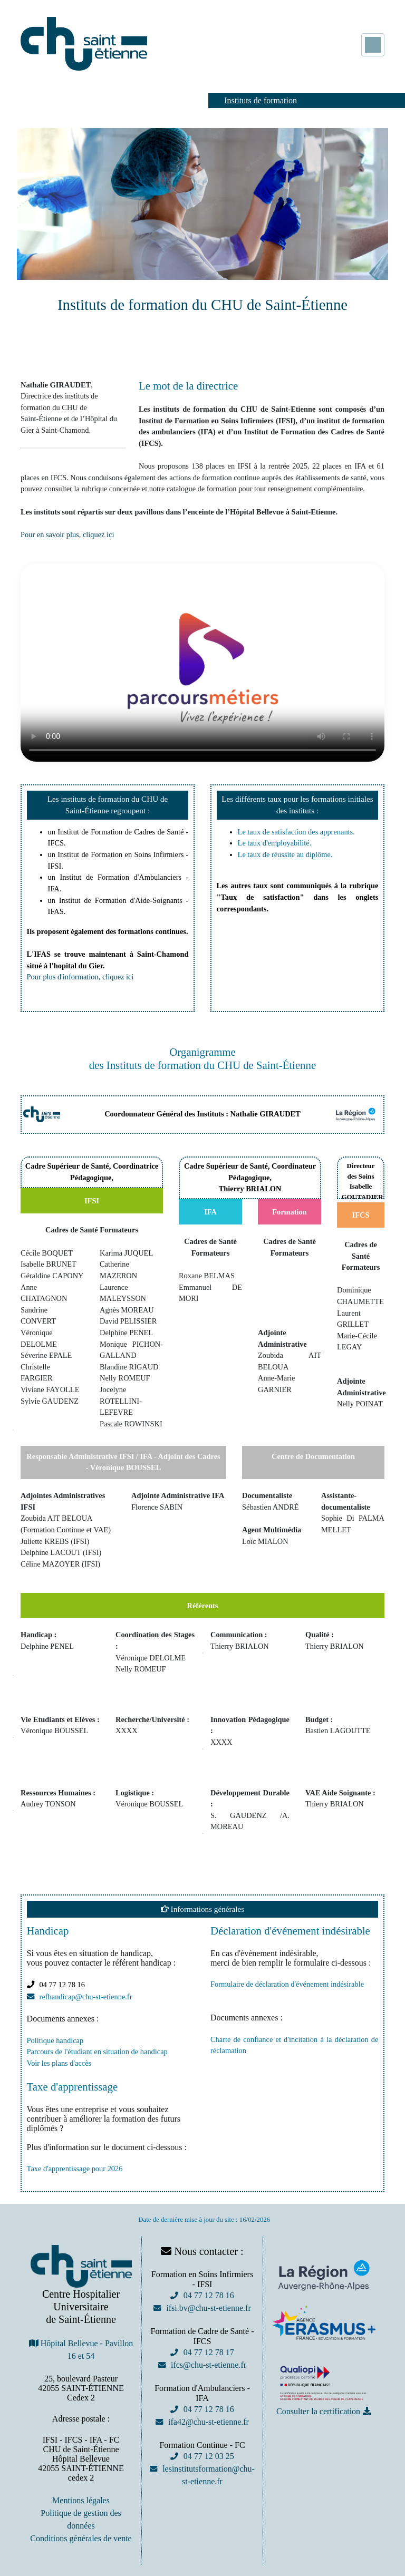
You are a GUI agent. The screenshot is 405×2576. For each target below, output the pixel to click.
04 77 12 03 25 (207, 2456)
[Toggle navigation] (372, 44)
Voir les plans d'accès (59, 2063)
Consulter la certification (318, 2411)
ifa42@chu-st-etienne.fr (208, 2421)
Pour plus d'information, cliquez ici (80, 977)
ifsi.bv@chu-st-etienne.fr (208, 2307)
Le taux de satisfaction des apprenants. (296, 832)
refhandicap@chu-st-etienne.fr (86, 1996)
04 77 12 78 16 (207, 2295)
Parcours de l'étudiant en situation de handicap (97, 2051)
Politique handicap (55, 2040)
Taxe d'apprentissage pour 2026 (75, 2168)
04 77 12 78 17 (207, 2352)
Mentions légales (81, 2500)
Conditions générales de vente (80, 2538)
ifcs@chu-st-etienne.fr (208, 2364)
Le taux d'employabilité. (275, 843)
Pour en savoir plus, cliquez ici (67, 534)
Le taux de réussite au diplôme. (285, 854)
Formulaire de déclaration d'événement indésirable (287, 1984)
